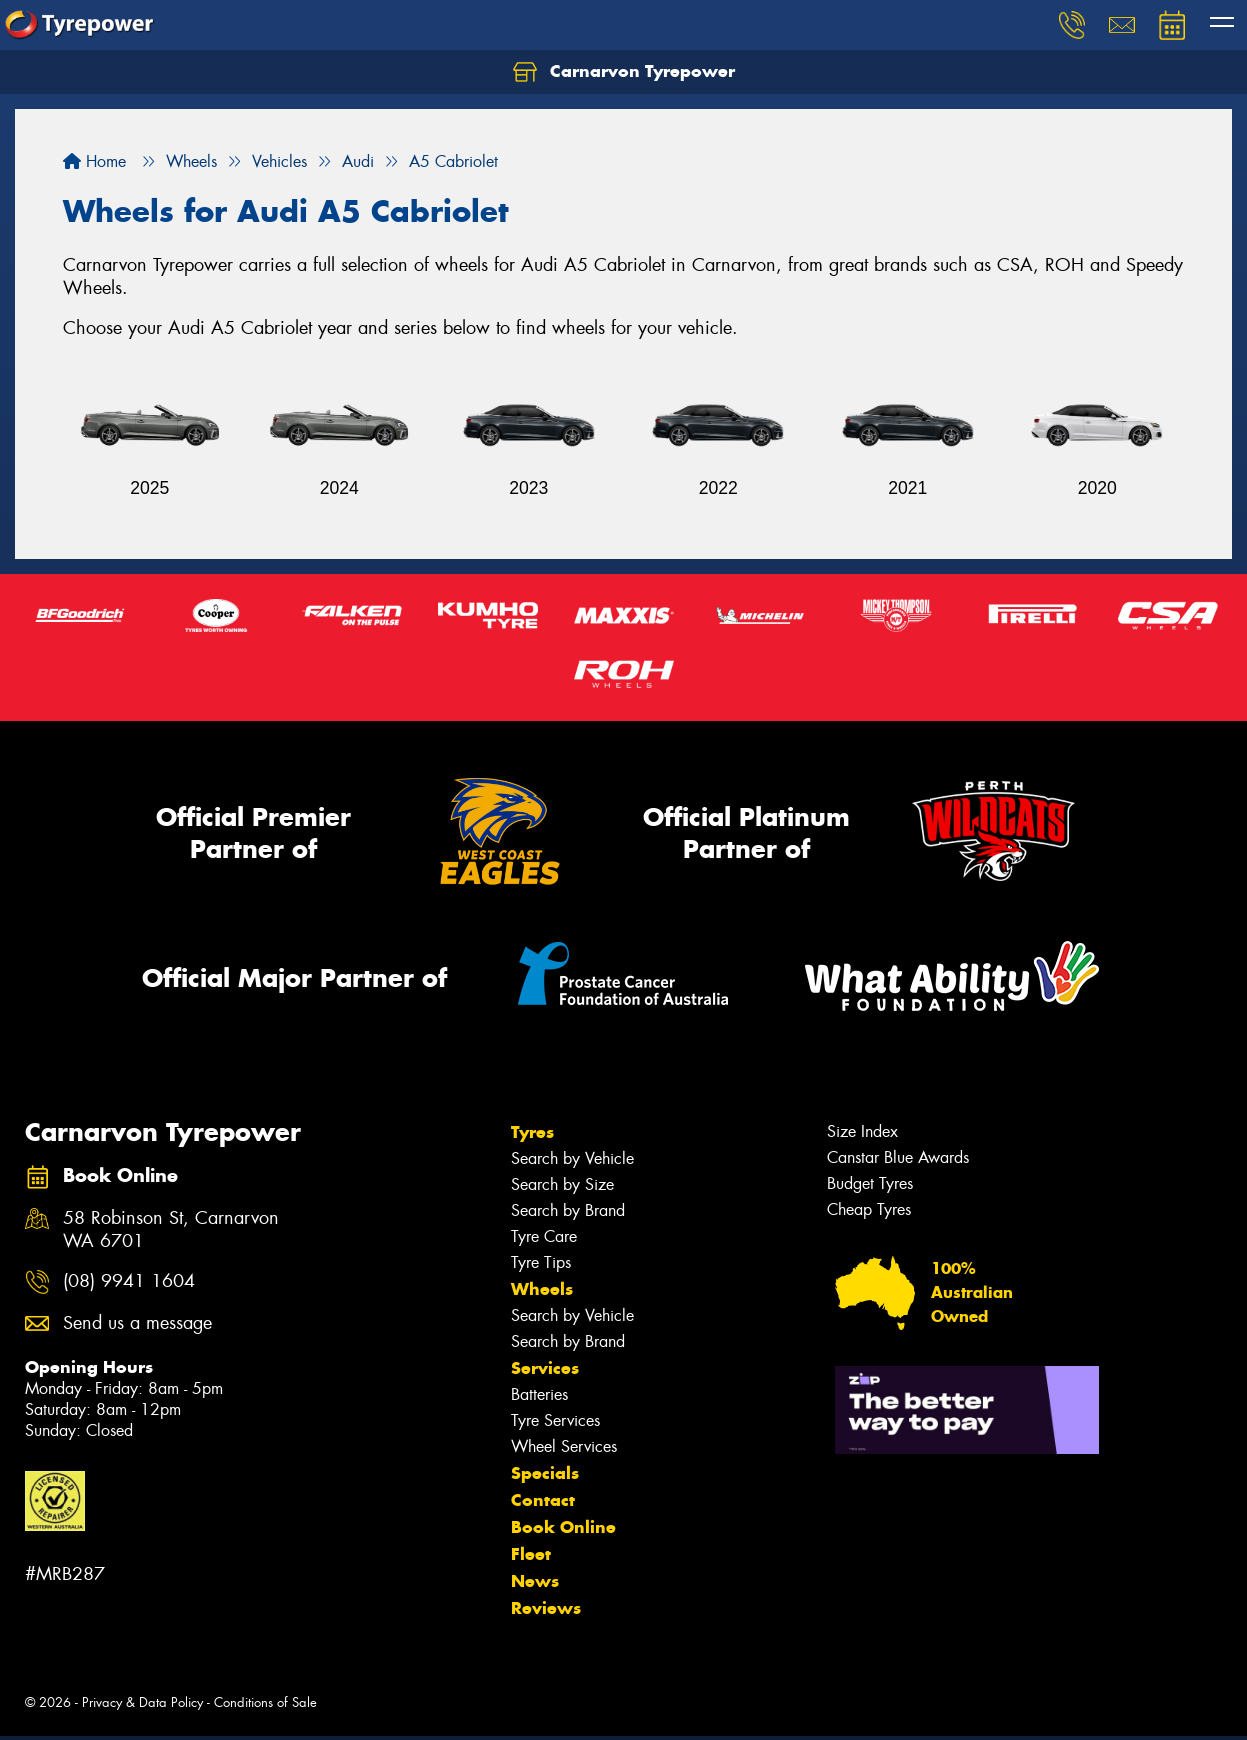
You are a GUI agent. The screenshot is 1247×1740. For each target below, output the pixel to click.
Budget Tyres (870, 1183)
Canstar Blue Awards (898, 1157)
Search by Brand (568, 1210)
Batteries (539, 1394)
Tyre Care (544, 1236)
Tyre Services (555, 1420)
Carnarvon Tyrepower (624, 72)
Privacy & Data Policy (142, 1702)
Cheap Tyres (869, 1209)
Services (545, 1368)
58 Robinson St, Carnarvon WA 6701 (171, 1230)
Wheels (542, 1289)
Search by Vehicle (572, 1158)
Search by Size (562, 1184)
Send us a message (137, 1323)
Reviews (546, 1608)
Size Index (862, 1131)
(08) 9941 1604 (129, 1281)
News (535, 1581)
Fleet (531, 1554)
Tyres (532, 1132)
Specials (545, 1473)
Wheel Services (564, 1446)
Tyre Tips (541, 1262)
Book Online (563, 1527)
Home (94, 161)
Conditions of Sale (265, 1702)
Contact (543, 1500)
